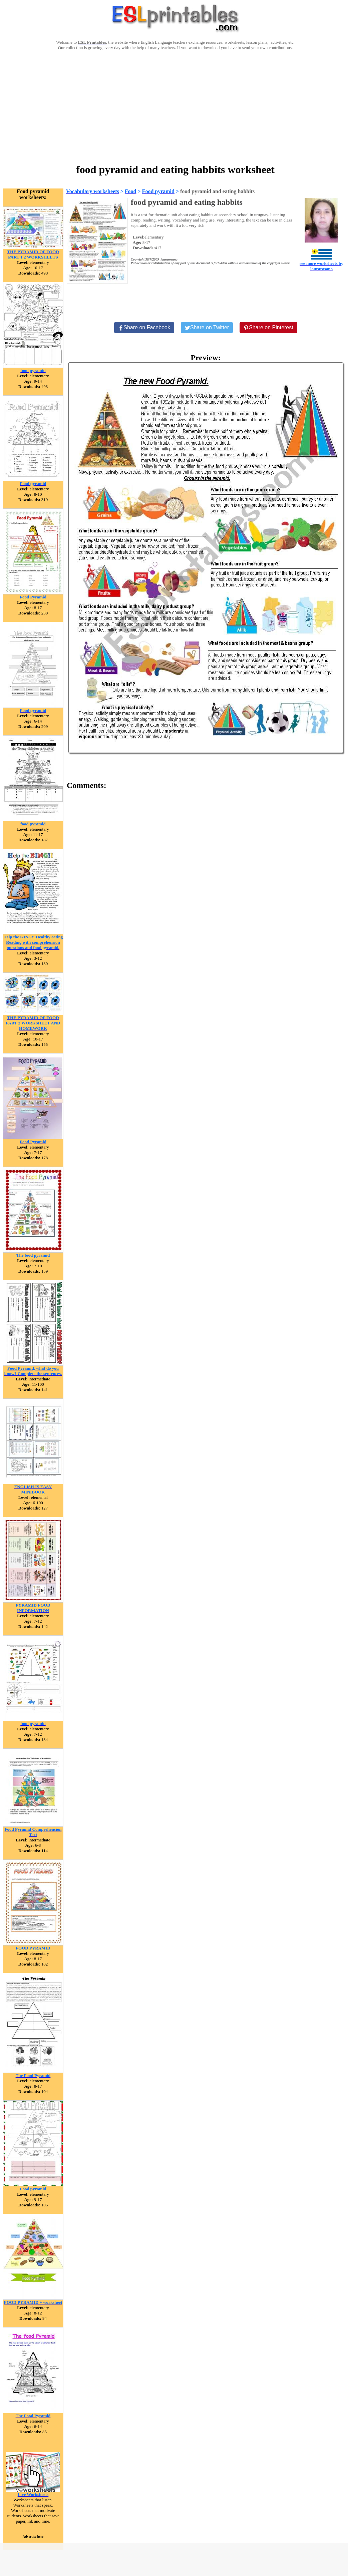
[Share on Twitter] (207, 327)
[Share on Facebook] (144, 327)
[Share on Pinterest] (268, 327)
